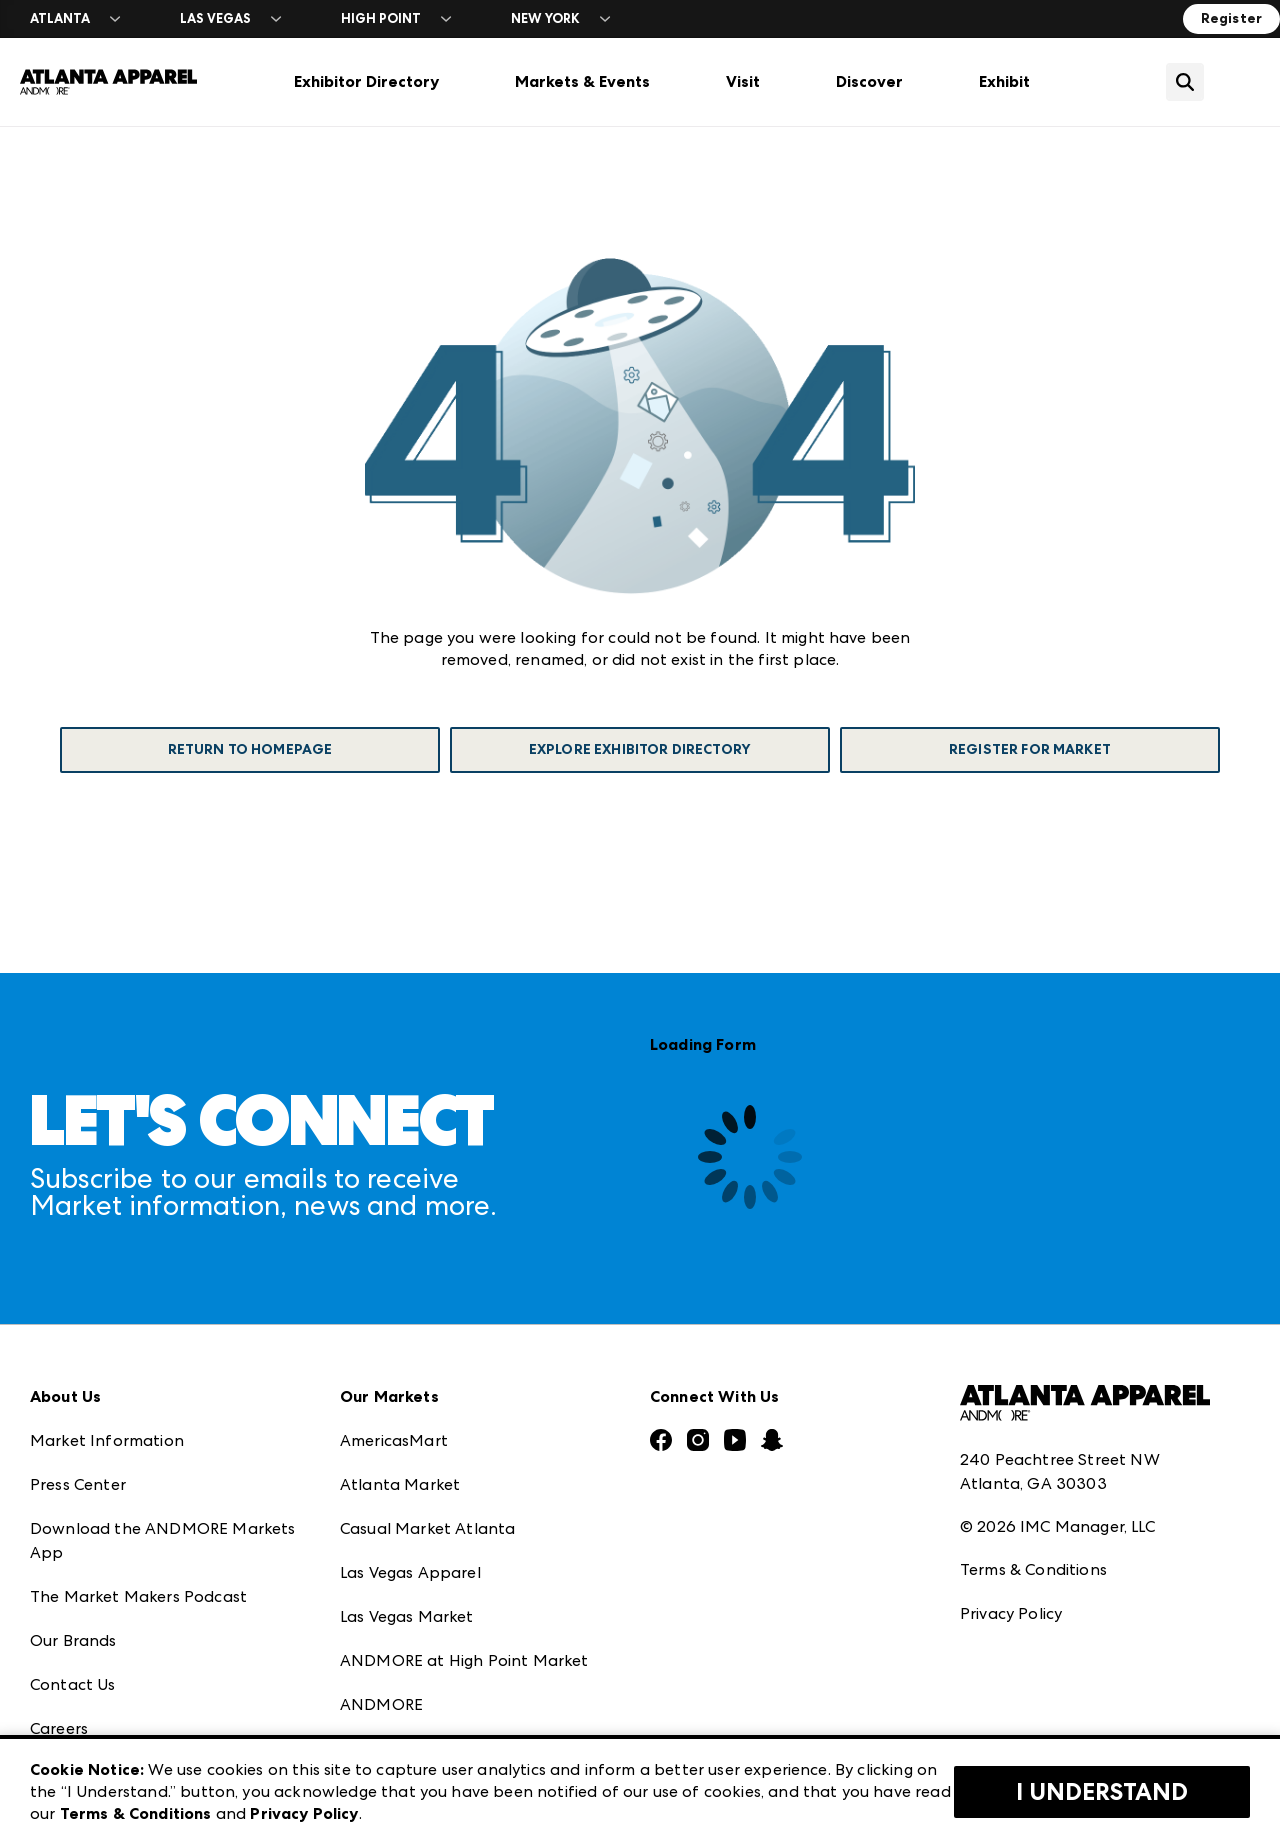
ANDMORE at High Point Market (464, 1660)
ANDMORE (381, 1704)
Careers (59, 1728)
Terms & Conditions (1033, 1569)
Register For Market (1030, 749)
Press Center (78, 1484)
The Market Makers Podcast (138, 1596)
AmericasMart (394, 1440)
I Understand (1102, 1792)
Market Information (107, 1440)
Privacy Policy (1011, 1613)
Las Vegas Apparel (410, 1572)
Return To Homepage (250, 749)
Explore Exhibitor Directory (640, 749)
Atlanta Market (400, 1484)
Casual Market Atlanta (427, 1528)
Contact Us (73, 1684)
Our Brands (73, 1640)
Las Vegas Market (407, 1616)
